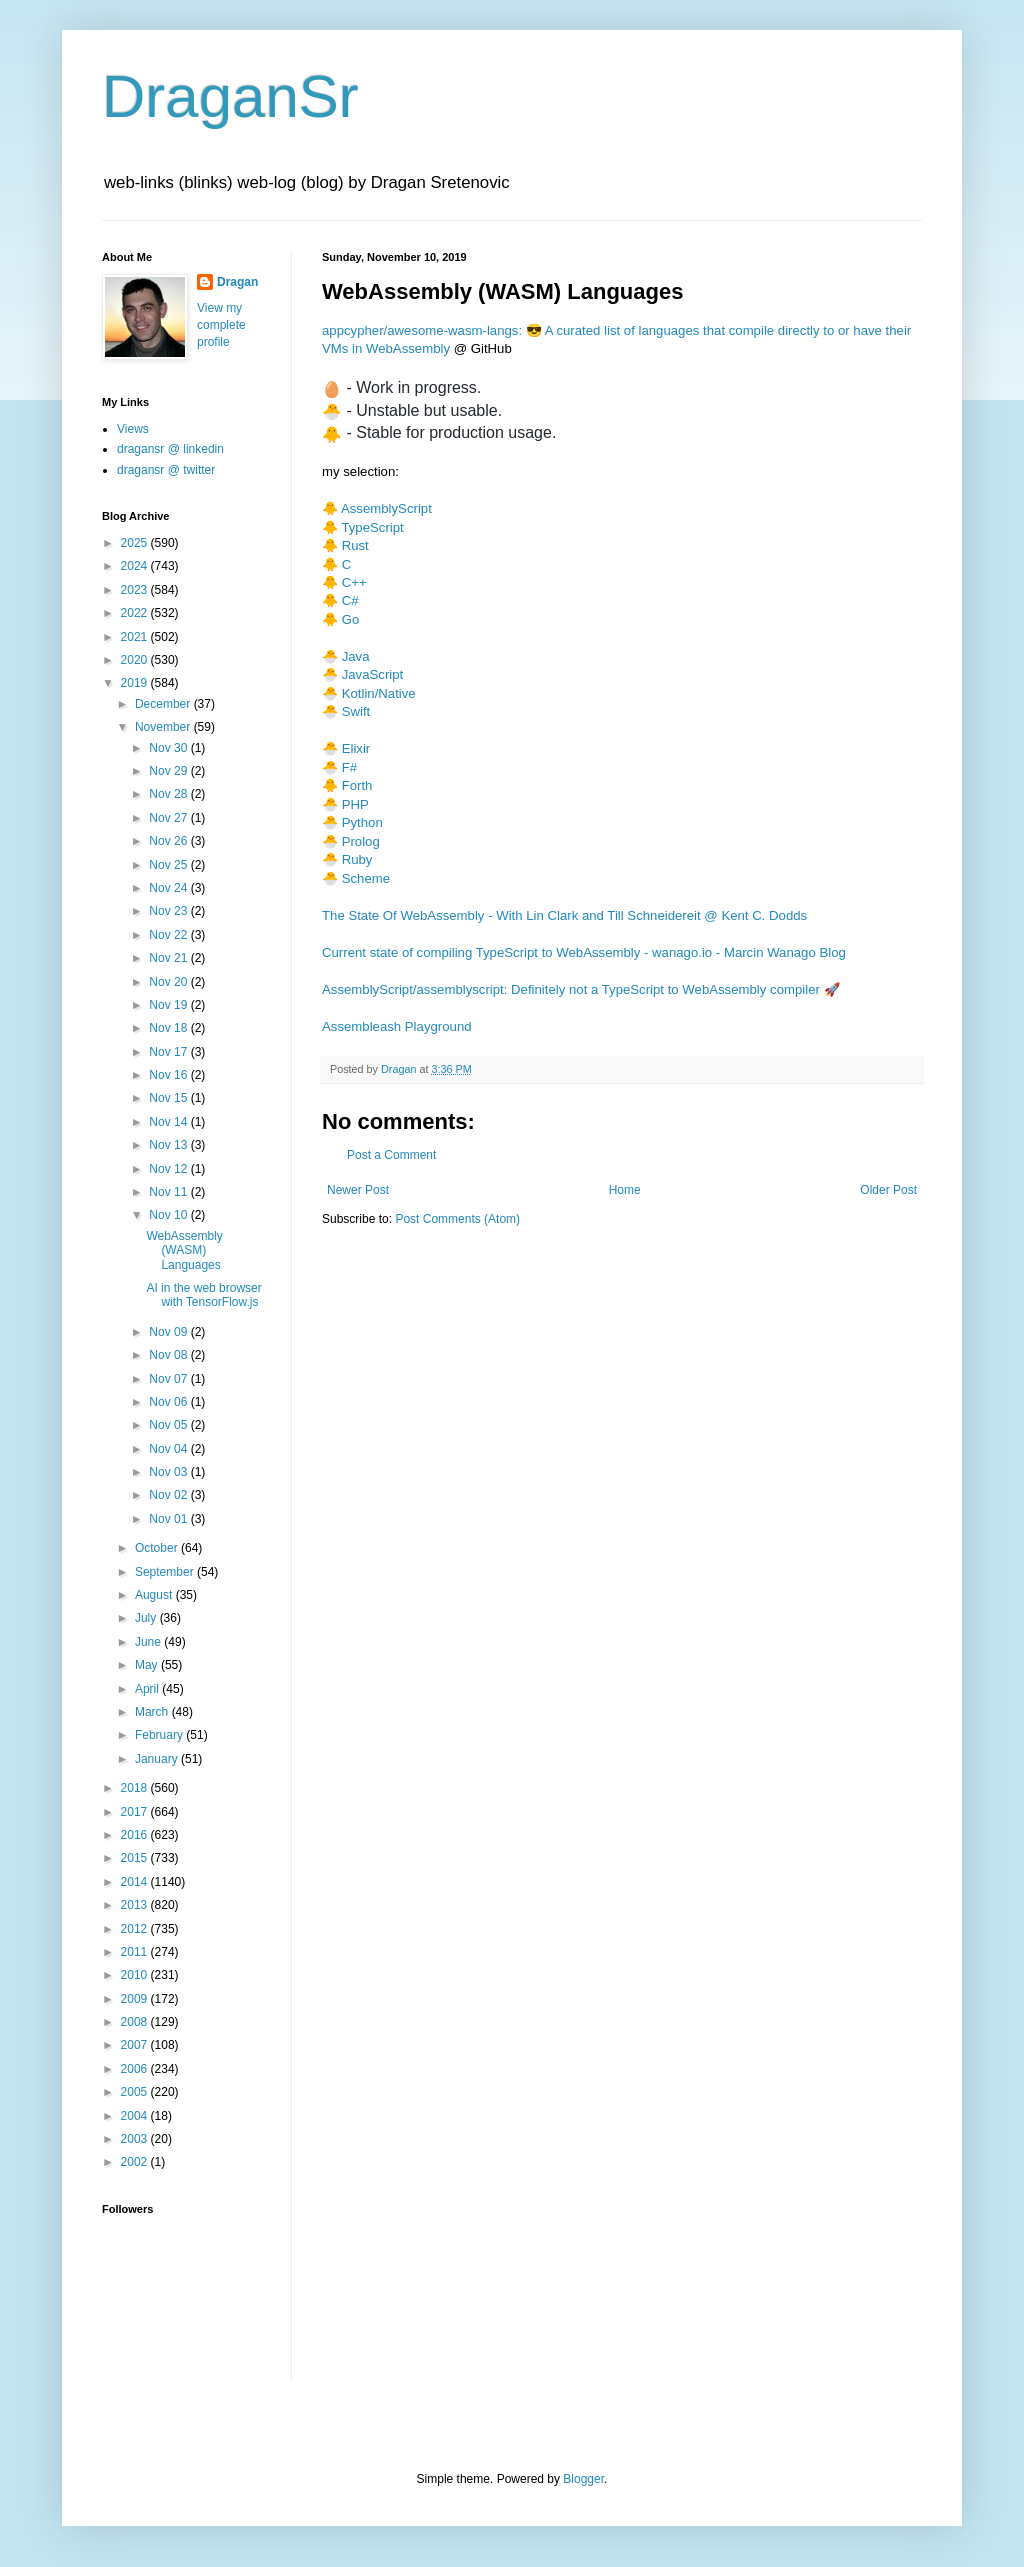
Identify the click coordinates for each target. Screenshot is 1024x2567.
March (153, 1712)
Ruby (357, 859)
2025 (136, 543)
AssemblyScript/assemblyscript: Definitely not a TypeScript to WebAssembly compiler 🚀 (581, 989)
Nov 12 (169, 1169)
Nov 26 (169, 841)
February (160, 1735)
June (149, 1642)
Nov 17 (169, 1052)
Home (625, 1190)
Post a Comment (391, 1155)
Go (351, 619)
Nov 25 (169, 865)
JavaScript (373, 674)
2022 (136, 613)
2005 (136, 2092)
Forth (357, 785)
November (164, 727)
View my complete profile (221, 325)
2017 (136, 1812)
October (158, 1548)
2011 (136, 1952)
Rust (355, 545)
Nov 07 (169, 1379)
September (166, 1572)
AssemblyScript (386, 508)
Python (362, 822)
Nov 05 (169, 1425)
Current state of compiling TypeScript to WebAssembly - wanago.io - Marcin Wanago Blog (584, 952)
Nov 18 (169, 1028)
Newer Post (358, 1190)
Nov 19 (169, 1005)
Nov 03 (169, 1472)
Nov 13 (169, 1145)
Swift (356, 711)
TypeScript (372, 527)
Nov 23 (169, 911)
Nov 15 (169, 1098)
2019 (136, 683)
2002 (136, 2162)
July (147, 1618)
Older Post (888, 1190)
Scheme (366, 878)
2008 (136, 2022)
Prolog (361, 841)
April (148, 1689)
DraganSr (230, 96)
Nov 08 (169, 1355)
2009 (136, 1999)
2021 (136, 637)
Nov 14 (169, 1122)
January (158, 1759)
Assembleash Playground (397, 1026)
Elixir (356, 748)
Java (356, 656)
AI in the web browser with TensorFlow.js (203, 1295)
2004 (136, 2116)
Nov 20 (169, 982)
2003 (136, 2139)
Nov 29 (169, 771)
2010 (136, 1975)
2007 (136, 2045)
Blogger (583, 2479)
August (155, 1595)
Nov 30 (169, 748)
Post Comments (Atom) (457, 1219)
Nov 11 (169, 1192)
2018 (136, 1788)
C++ (354, 582)
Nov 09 (169, 1332)
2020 (136, 660)
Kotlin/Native (379, 693)
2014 (136, 1882)
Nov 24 (169, 888)
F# (349, 767)
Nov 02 (169, 1495)
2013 (136, 1905)
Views (133, 429)
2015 (136, 1858)
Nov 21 (169, 958)
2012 (136, 1929)
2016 (136, 1835)
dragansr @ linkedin (170, 449)
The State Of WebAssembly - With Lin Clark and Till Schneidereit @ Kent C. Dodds (564, 915)
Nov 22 (169, 935)
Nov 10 (169, 1215)
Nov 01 (169, 1519)
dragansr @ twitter (166, 470)
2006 (136, 2069)
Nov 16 (169, 1075)
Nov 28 (169, 794)
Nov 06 (169, 1402)
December (164, 704)
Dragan (237, 282)
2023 (136, 590)
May (148, 1665)
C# (350, 600)
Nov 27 (169, 818)
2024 (136, 566)
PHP (355, 804)
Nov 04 (169, 1449)
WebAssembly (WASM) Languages (184, 1250)
